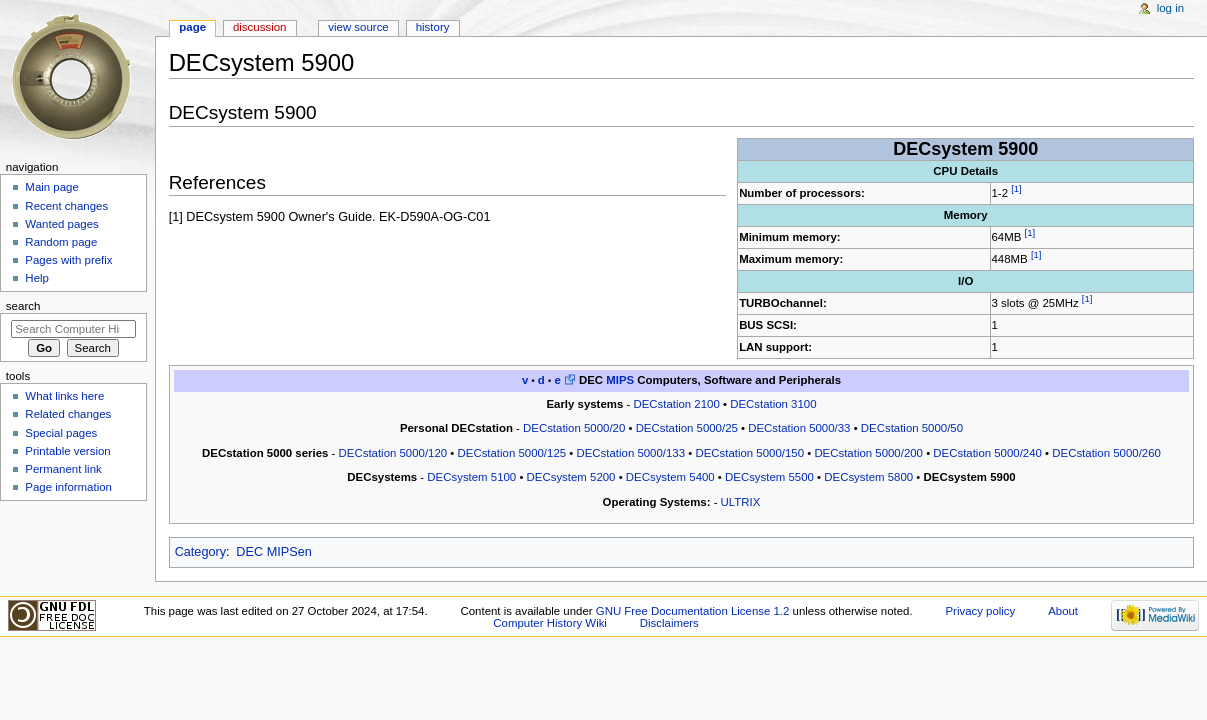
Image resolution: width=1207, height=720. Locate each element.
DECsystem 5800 (868, 477)
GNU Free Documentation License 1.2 (693, 611)
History (433, 27)
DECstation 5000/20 (574, 428)
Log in (1170, 8)
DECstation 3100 (773, 404)
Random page (61, 242)
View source (358, 27)
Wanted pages (61, 224)
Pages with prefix (68, 260)
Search (23, 306)
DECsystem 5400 (670, 477)
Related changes (68, 414)
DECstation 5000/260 (1106, 453)
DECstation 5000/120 (393, 453)
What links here (64, 396)
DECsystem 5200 (571, 477)
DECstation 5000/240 (987, 453)
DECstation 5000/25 (687, 428)
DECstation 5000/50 (912, 428)
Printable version (67, 451)
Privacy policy (980, 611)
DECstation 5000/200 (868, 453)
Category (200, 552)
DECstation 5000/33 (799, 428)
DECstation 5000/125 (512, 453)
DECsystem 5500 (769, 477)
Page (192, 27)
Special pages (61, 433)
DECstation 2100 (676, 404)
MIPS (620, 380)
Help (37, 278)
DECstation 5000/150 (749, 453)
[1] (1016, 188)
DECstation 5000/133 (630, 453)
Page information (68, 487)
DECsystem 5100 (471, 477)
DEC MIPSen (273, 552)
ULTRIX (741, 502)
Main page (52, 187)
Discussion (259, 27)
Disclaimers (669, 623)
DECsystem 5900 (970, 477)
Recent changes (66, 206)
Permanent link (63, 469)
